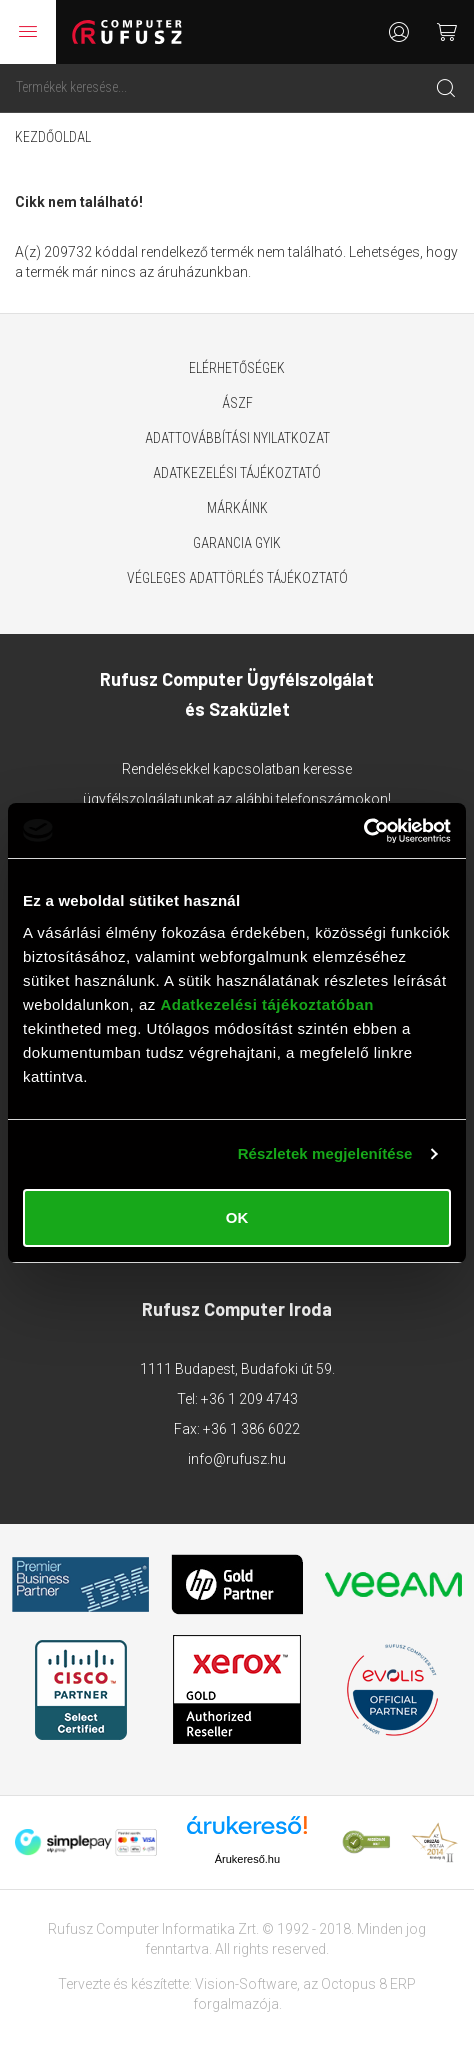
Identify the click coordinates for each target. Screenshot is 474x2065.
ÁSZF (237, 403)
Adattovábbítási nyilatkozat (237, 438)
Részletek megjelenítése (325, 1153)
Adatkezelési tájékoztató (237, 473)
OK (237, 1217)
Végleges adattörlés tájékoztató (237, 578)
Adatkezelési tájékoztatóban (267, 1004)
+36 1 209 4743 (249, 1399)
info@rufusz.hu (237, 1459)
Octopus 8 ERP (368, 1984)
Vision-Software (246, 1984)
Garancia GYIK (237, 543)
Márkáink (237, 508)
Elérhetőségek (237, 368)
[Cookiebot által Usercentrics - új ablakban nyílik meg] (363, 831)
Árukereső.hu (247, 1859)
